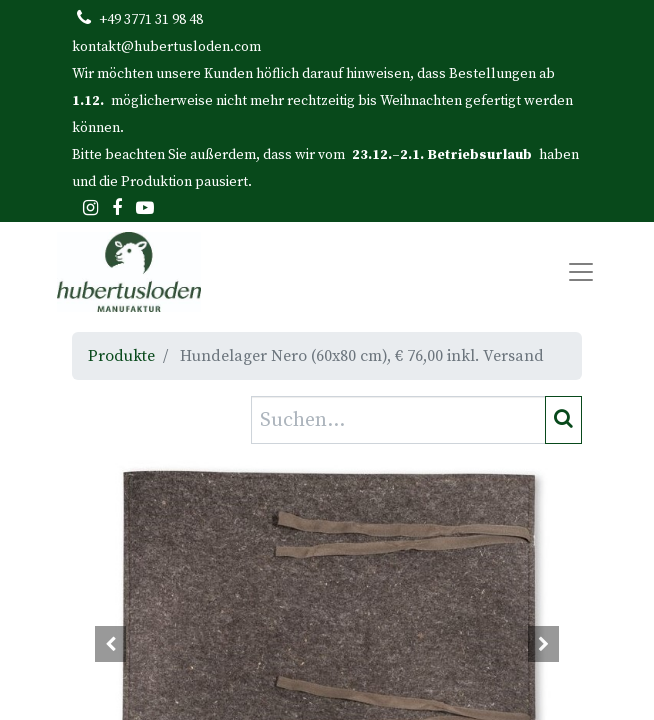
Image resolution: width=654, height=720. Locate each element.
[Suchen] (563, 420)
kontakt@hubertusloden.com (166, 47)
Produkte (121, 356)
